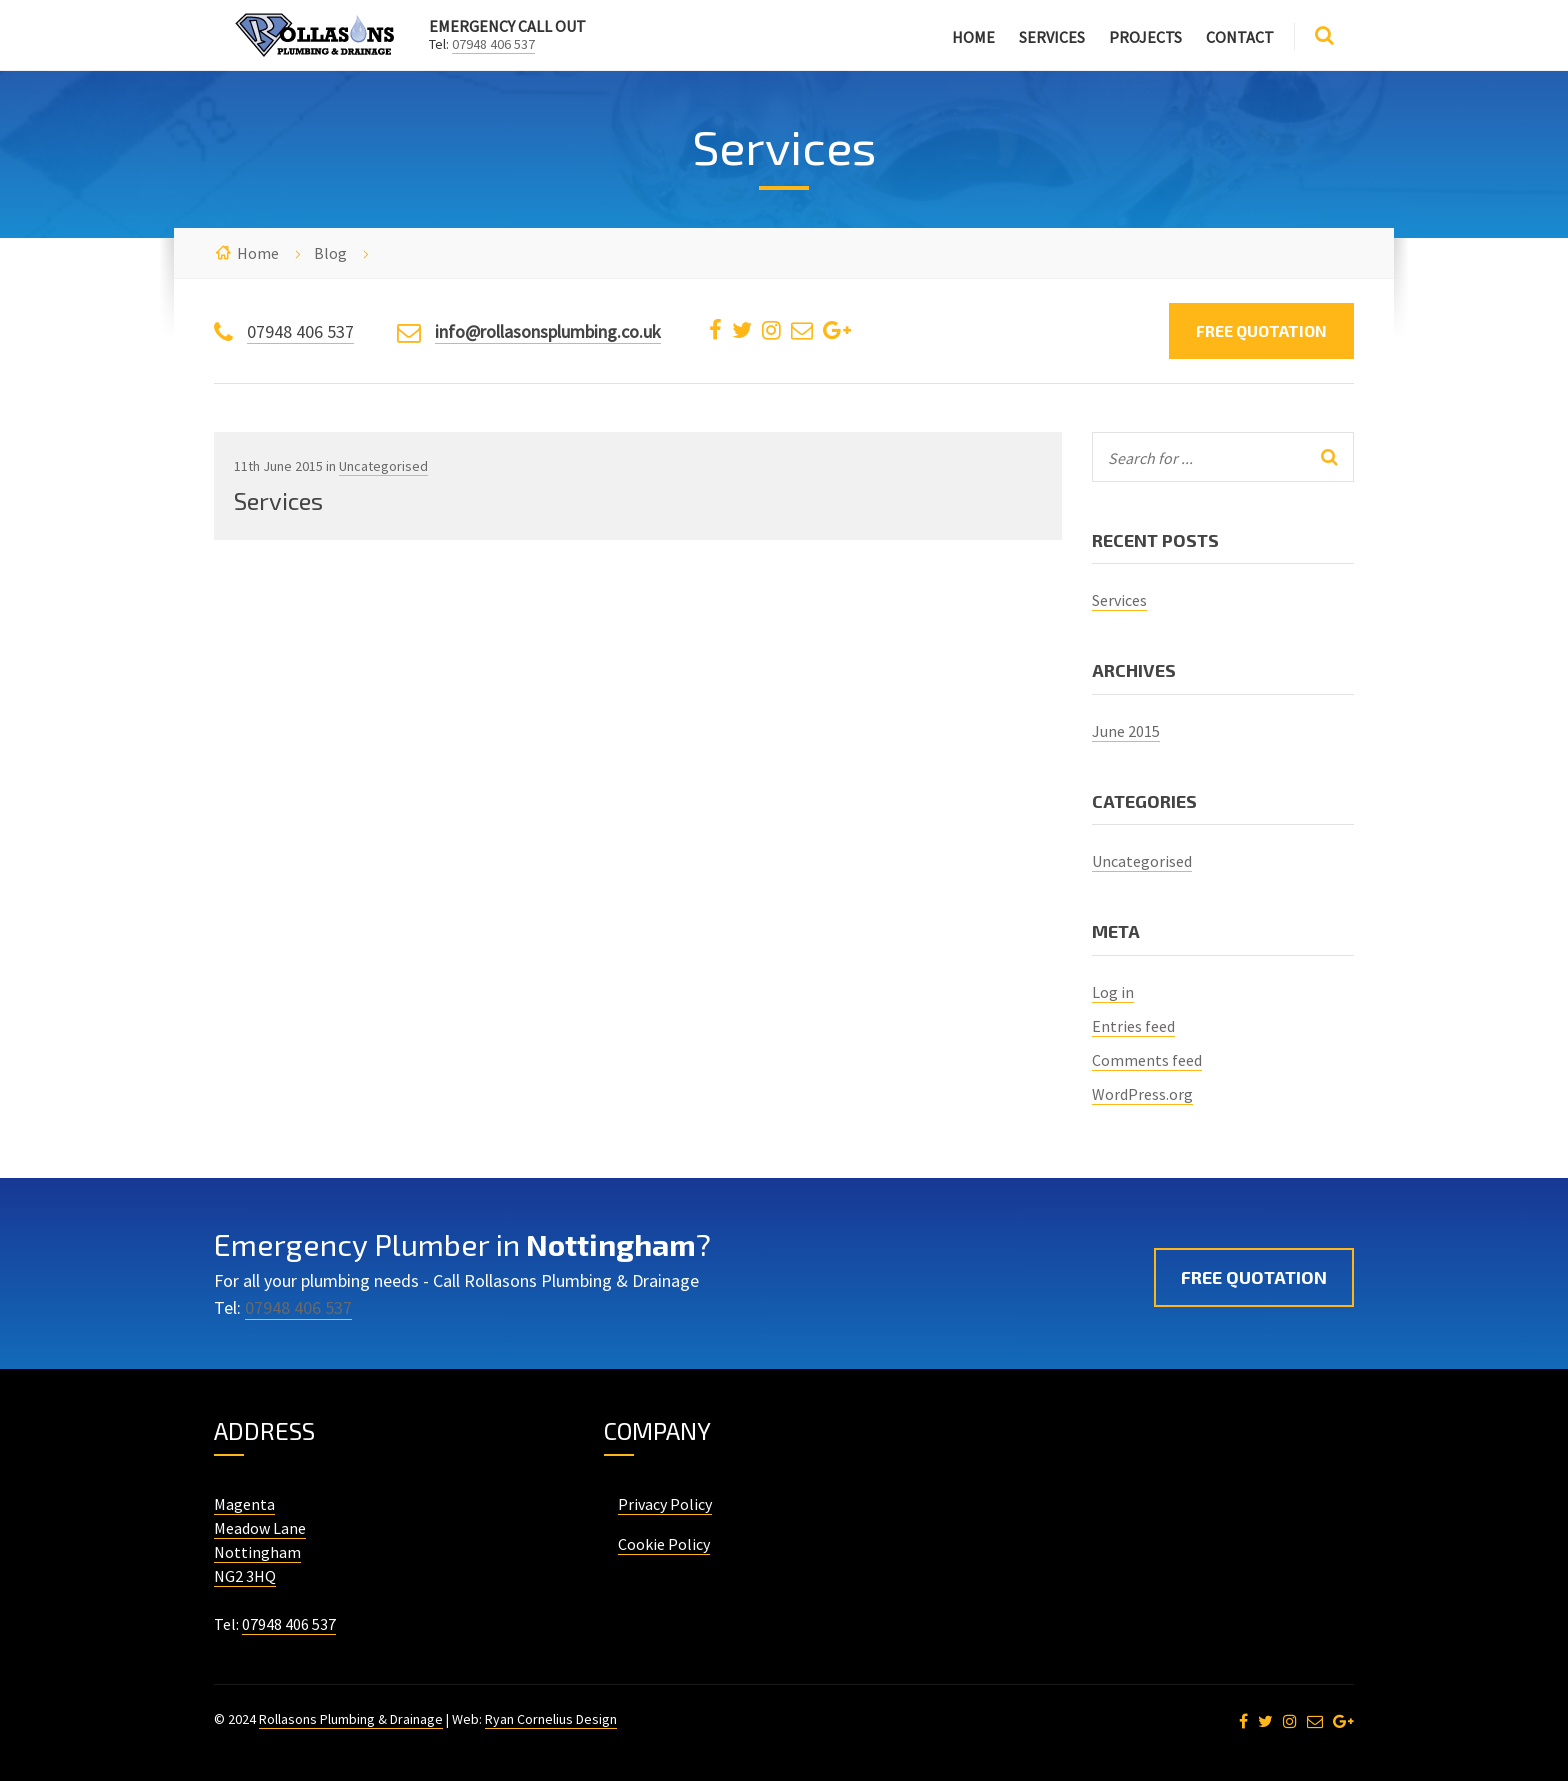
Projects (1145, 37)
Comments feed (1147, 1060)
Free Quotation (1261, 330)
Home (973, 37)
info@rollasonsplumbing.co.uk (548, 331)
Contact (1240, 37)
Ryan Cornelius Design (551, 1719)
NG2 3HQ (245, 1576)
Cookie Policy (664, 1544)
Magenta (244, 1504)
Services (1052, 37)
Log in (1113, 992)
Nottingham (257, 1552)
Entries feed (1133, 1026)
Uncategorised (383, 466)
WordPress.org (1142, 1094)
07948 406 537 (493, 44)
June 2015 (1126, 731)
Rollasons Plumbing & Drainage (351, 1719)
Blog (330, 253)
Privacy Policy (665, 1504)
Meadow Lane (260, 1528)
